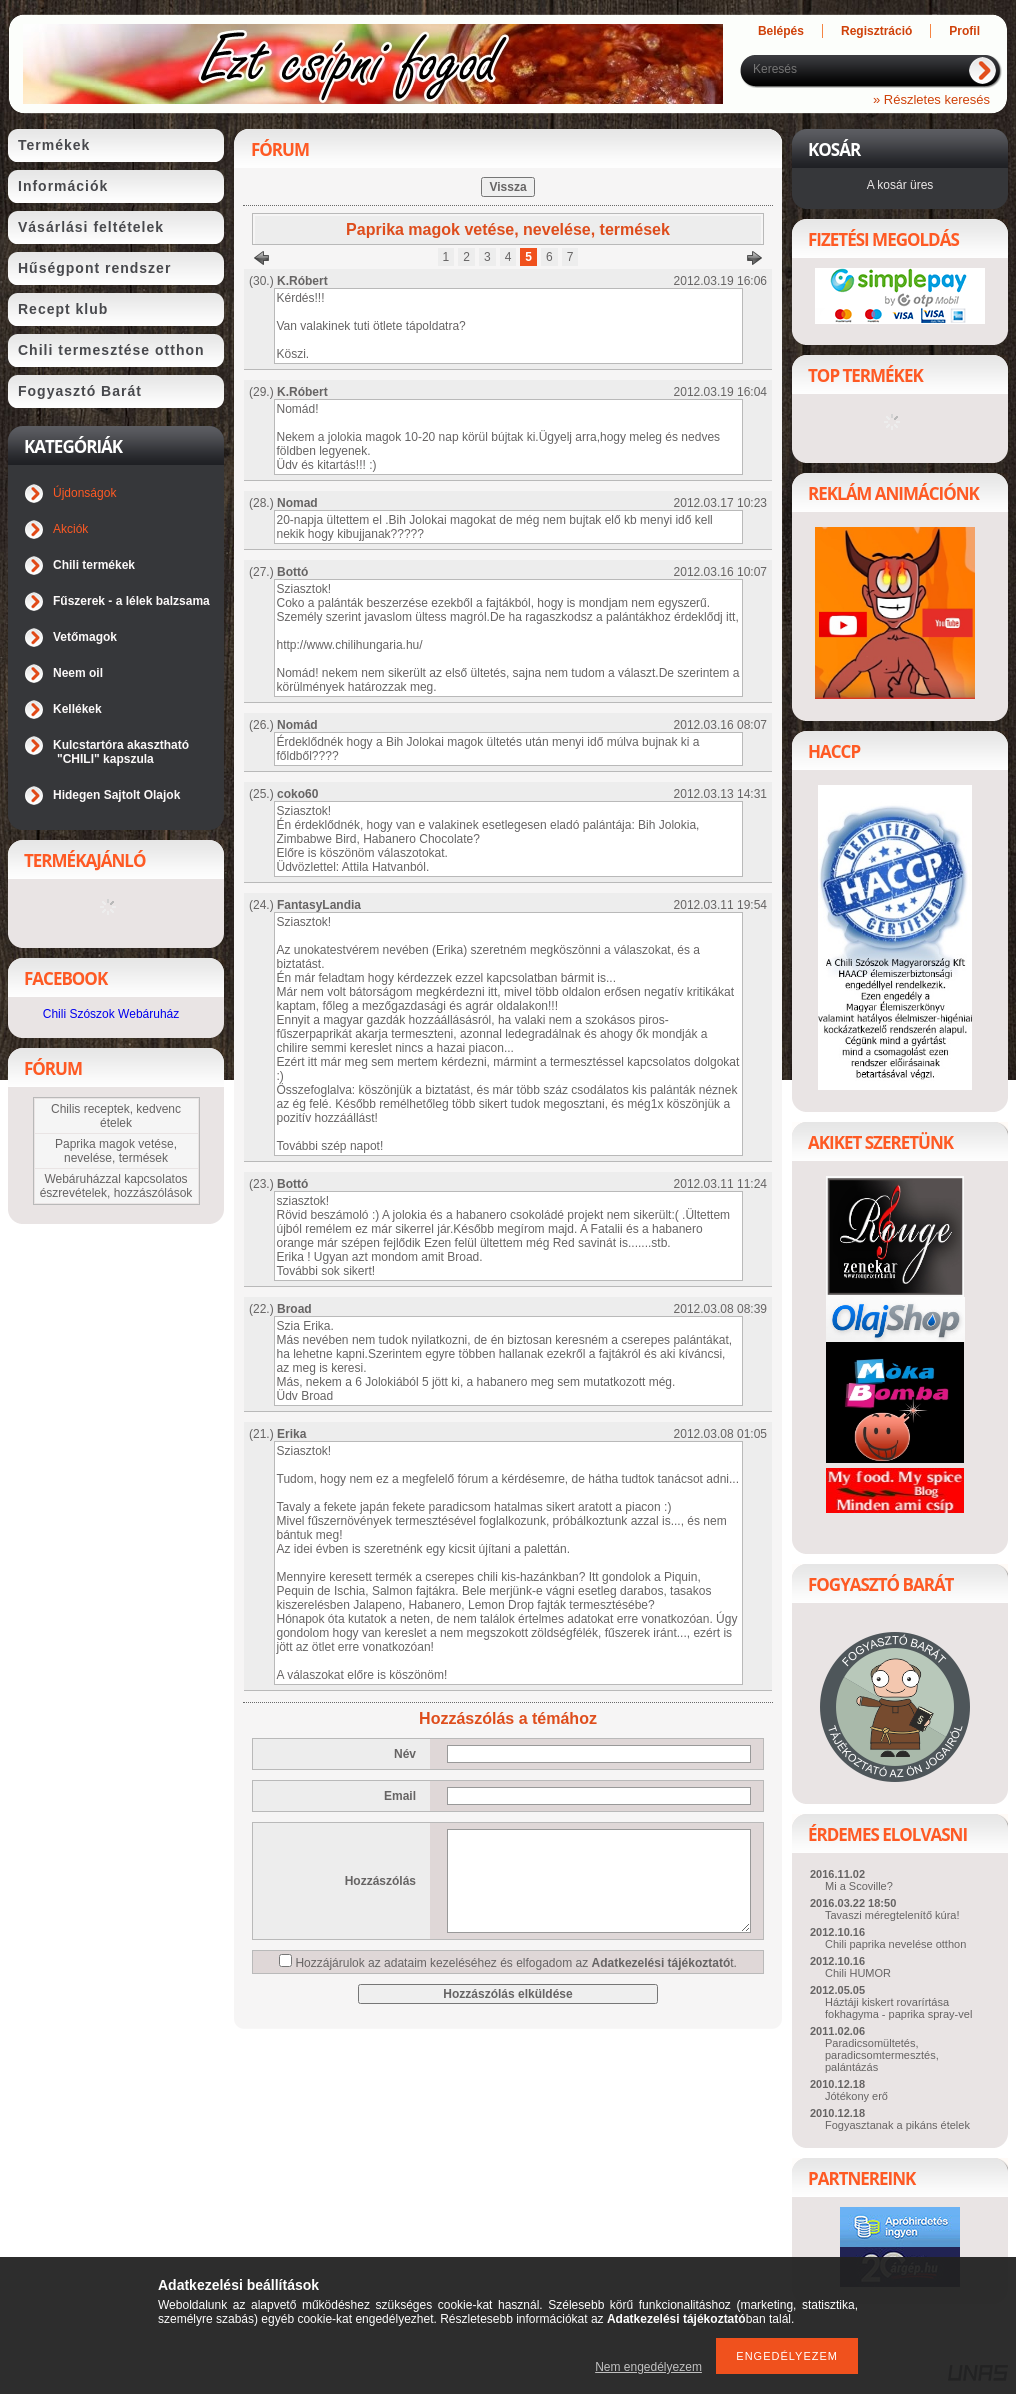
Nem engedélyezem (648, 2367)
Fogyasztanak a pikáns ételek (897, 2125)
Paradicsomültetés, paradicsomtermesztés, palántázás (882, 2055)
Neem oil (78, 673)
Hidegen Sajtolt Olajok (116, 795)
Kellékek (77, 709)
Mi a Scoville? (859, 1886)
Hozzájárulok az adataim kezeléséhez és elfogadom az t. (516, 1963)
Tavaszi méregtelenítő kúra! (892, 1915)
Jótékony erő (856, 2096)
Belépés (781, 31)
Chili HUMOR (858, 1973)
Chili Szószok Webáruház (111, 1014)
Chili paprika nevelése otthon (895, 1944)
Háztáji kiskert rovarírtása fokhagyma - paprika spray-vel (898, 2008)
